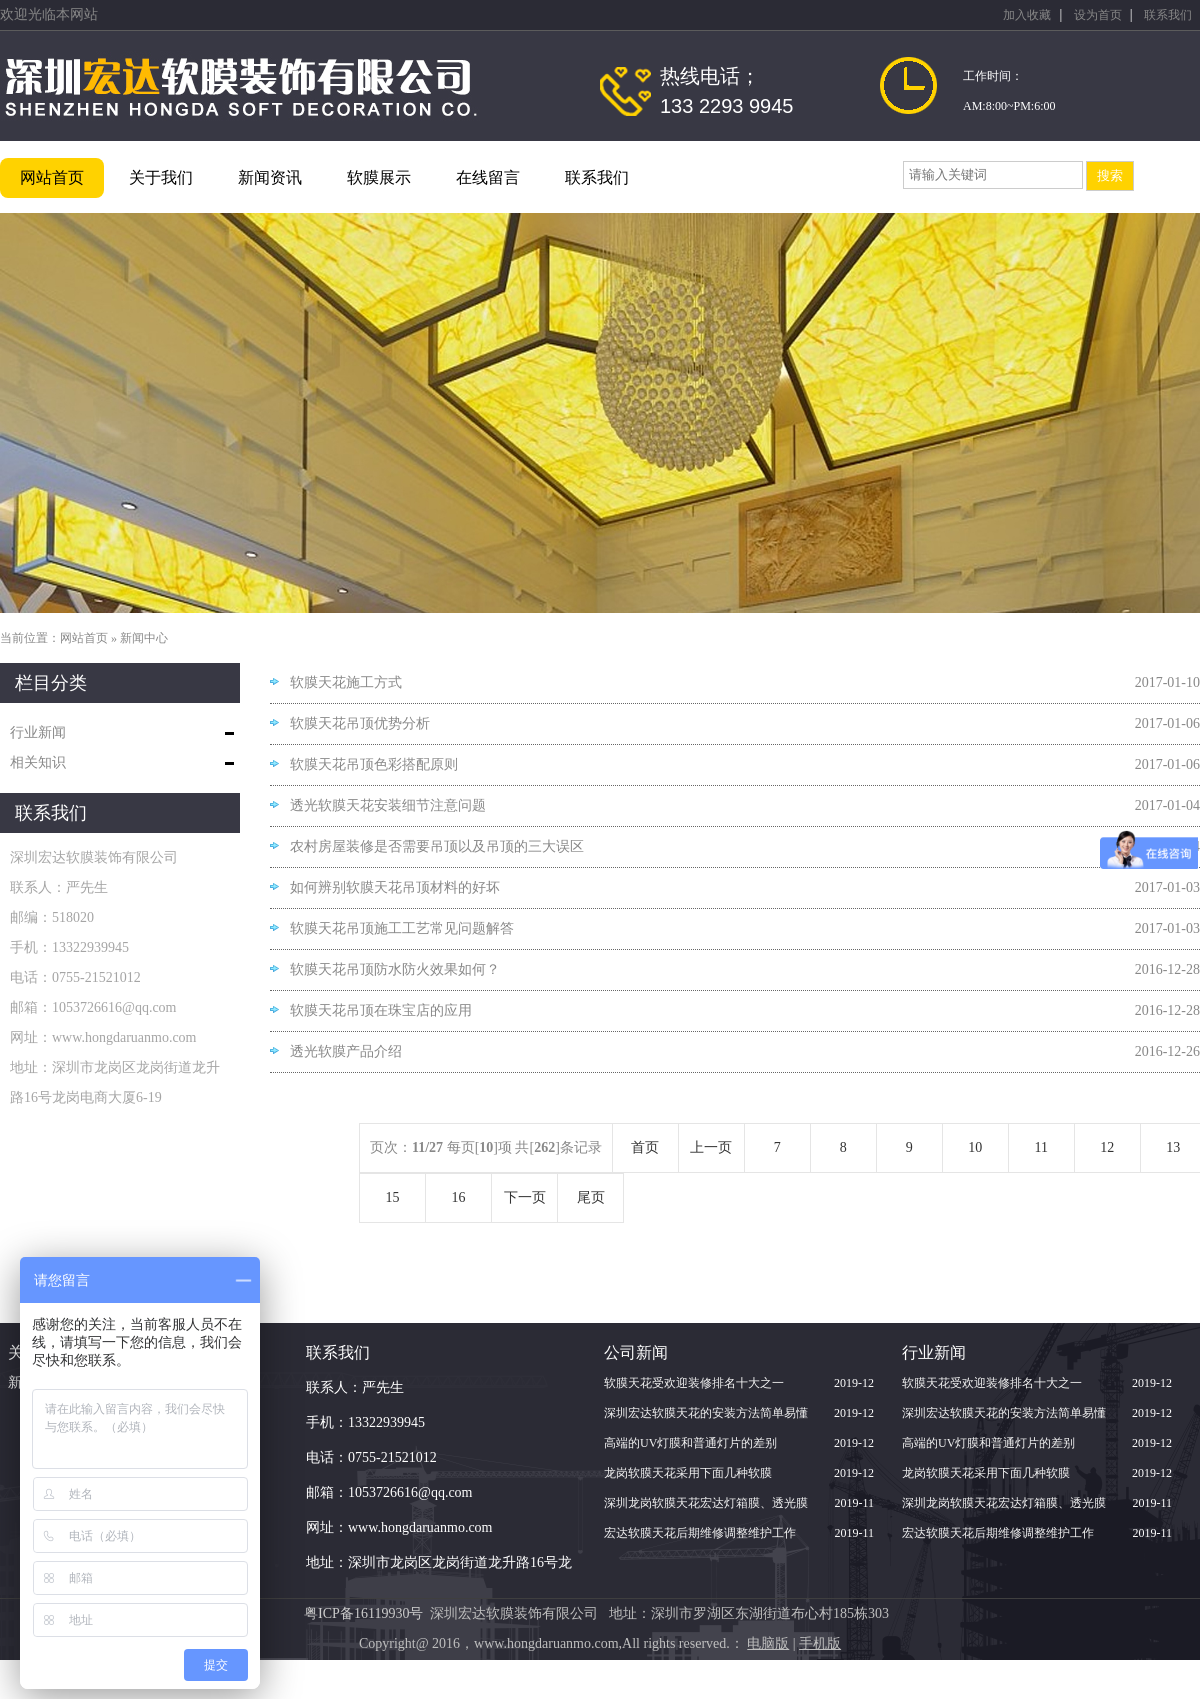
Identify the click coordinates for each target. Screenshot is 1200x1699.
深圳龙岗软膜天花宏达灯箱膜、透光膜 (706, 1503)
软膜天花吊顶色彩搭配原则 (374, 764)
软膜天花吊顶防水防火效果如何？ (395, 969)
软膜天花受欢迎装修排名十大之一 (694, 1383)
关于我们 (161, 177)
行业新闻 (38, 732)
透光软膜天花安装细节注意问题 (388, 805)
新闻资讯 (270, 177)
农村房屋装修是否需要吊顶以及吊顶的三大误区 (437, 846)
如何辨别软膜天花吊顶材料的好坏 (395, 887)
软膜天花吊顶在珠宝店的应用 (381, 1010)
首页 (645, 1147)
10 (975, 1147)
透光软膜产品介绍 (346, 1051)
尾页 (591, 1197)
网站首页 (52, 177)
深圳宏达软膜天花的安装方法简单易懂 (706, 1413)
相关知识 (38, 762)
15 (393, 1197)
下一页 (525, 1197)
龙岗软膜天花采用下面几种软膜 (688, 1473)
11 (1041, 1147)
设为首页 (1098, 15)
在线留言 (488, 177)
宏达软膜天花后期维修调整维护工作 (700, 1533)
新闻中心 (144, 638)
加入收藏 (1027, 15)
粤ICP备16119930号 (363, 1613)
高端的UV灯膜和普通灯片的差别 (690, 1443)
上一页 (711, 1147)
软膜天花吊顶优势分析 (360, 723)
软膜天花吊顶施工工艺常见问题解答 (402, 928)
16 (459, 1197)
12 (1107, 1147)
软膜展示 (379, 177)
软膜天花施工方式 (346, 682)
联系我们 (1168, 15)
